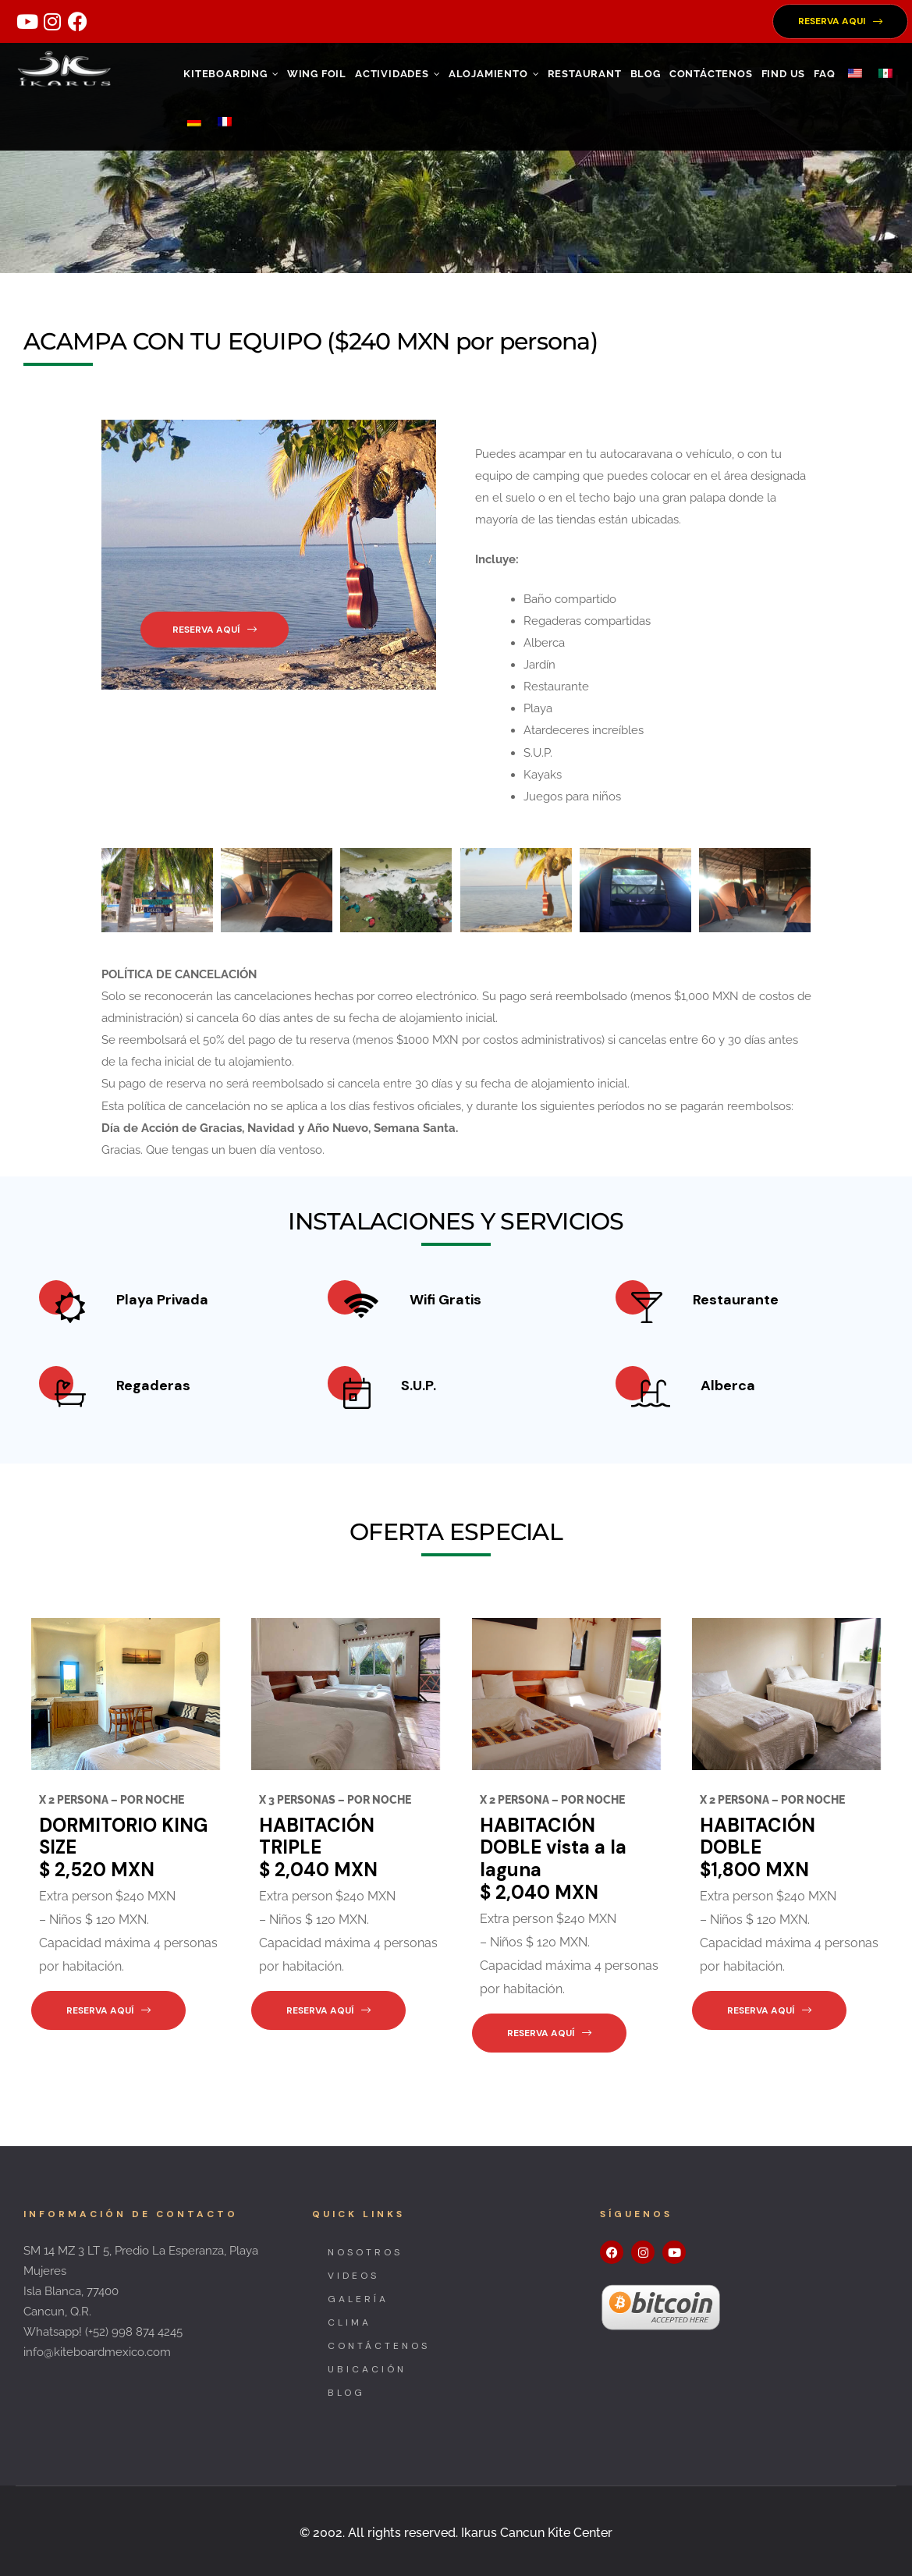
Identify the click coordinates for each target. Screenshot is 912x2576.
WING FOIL (316, 74)
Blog (645, 74)
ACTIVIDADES (397, 74)
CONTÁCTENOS (711, 74)
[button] (840, 21)
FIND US (783, 74)
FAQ (824, 74)
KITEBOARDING (231, 74)
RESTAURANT (585, 74)
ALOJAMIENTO (494, 74)
